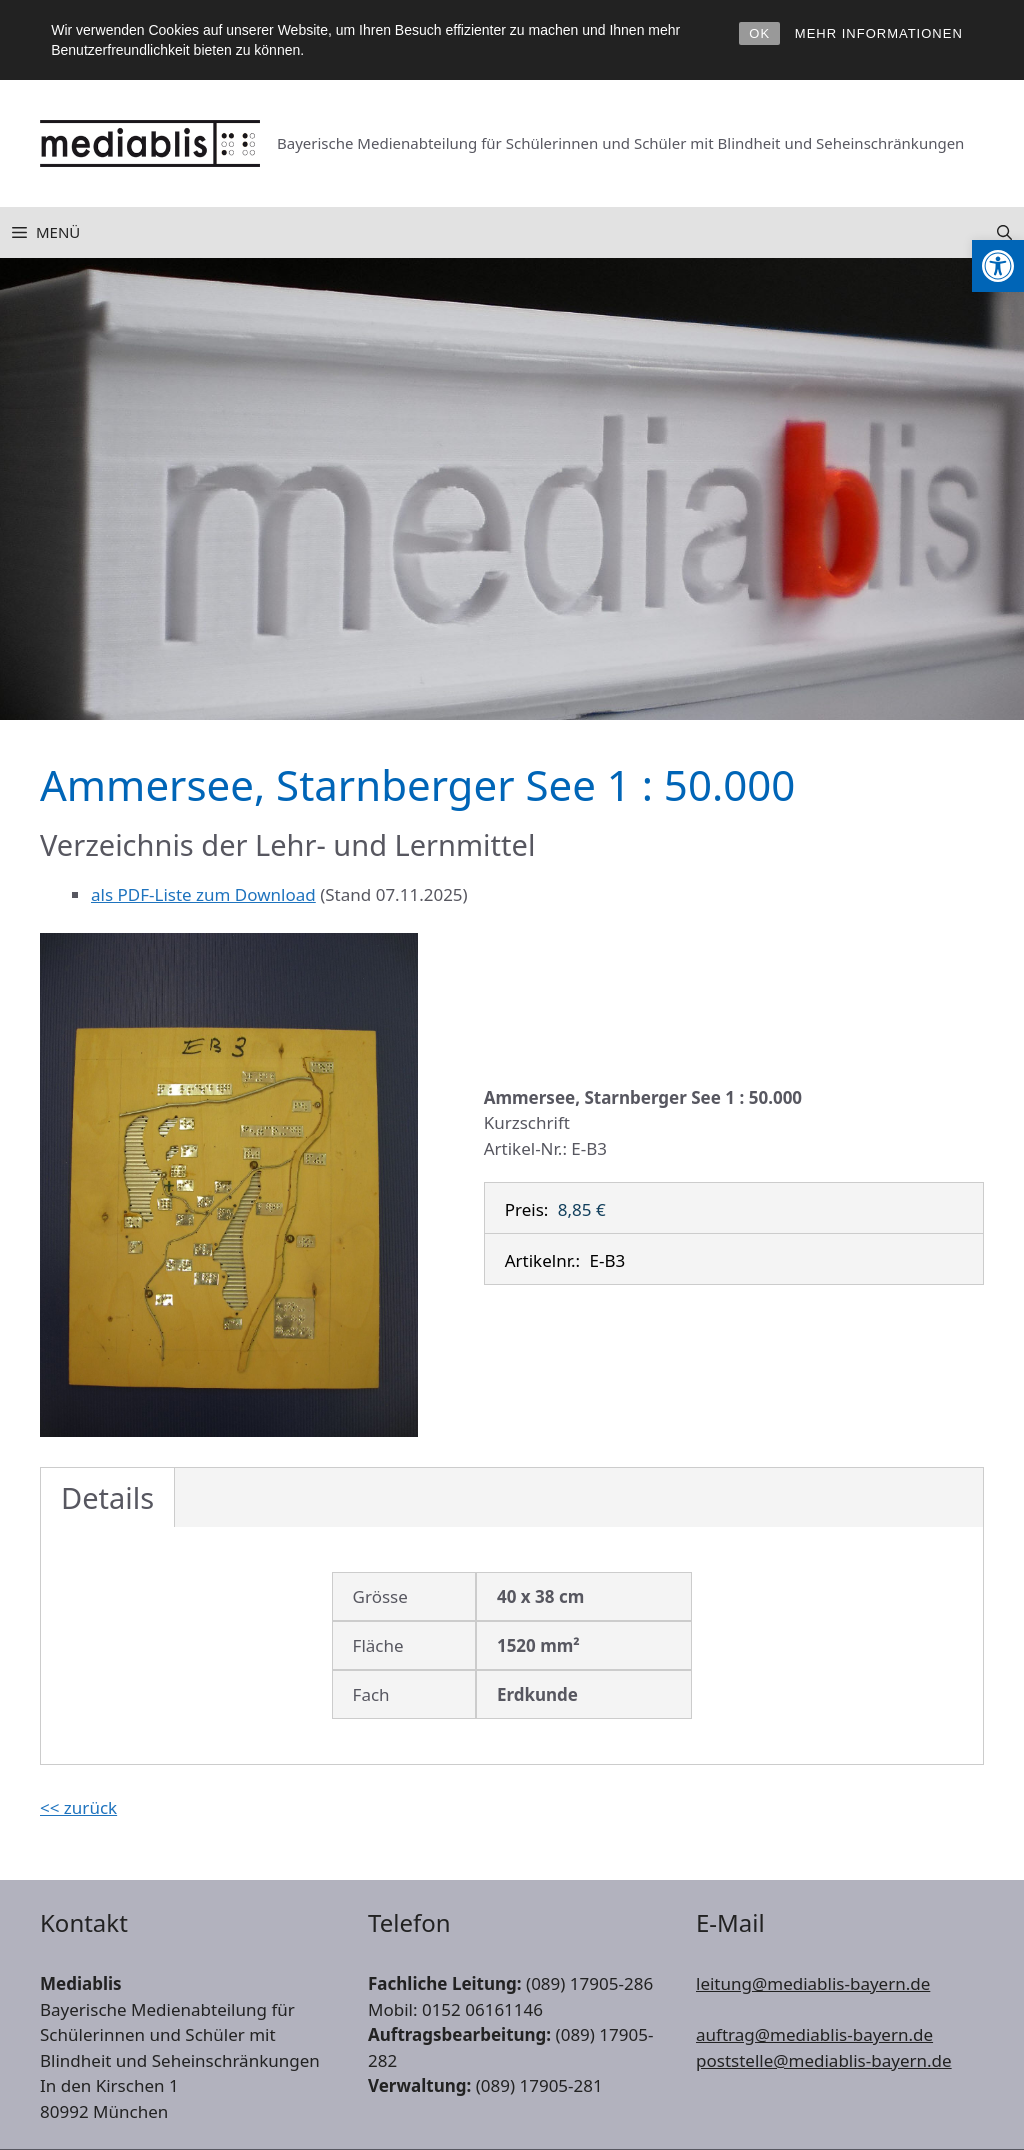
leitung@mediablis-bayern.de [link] (813, 1983)
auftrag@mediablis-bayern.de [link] (814, 2034)
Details (107, 1497)
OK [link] (759, 33)
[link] (998, 266)
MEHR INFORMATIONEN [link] (879, 33)
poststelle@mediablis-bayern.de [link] (824, 2060)
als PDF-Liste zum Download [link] (203, 894)
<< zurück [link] (78, 1807)
